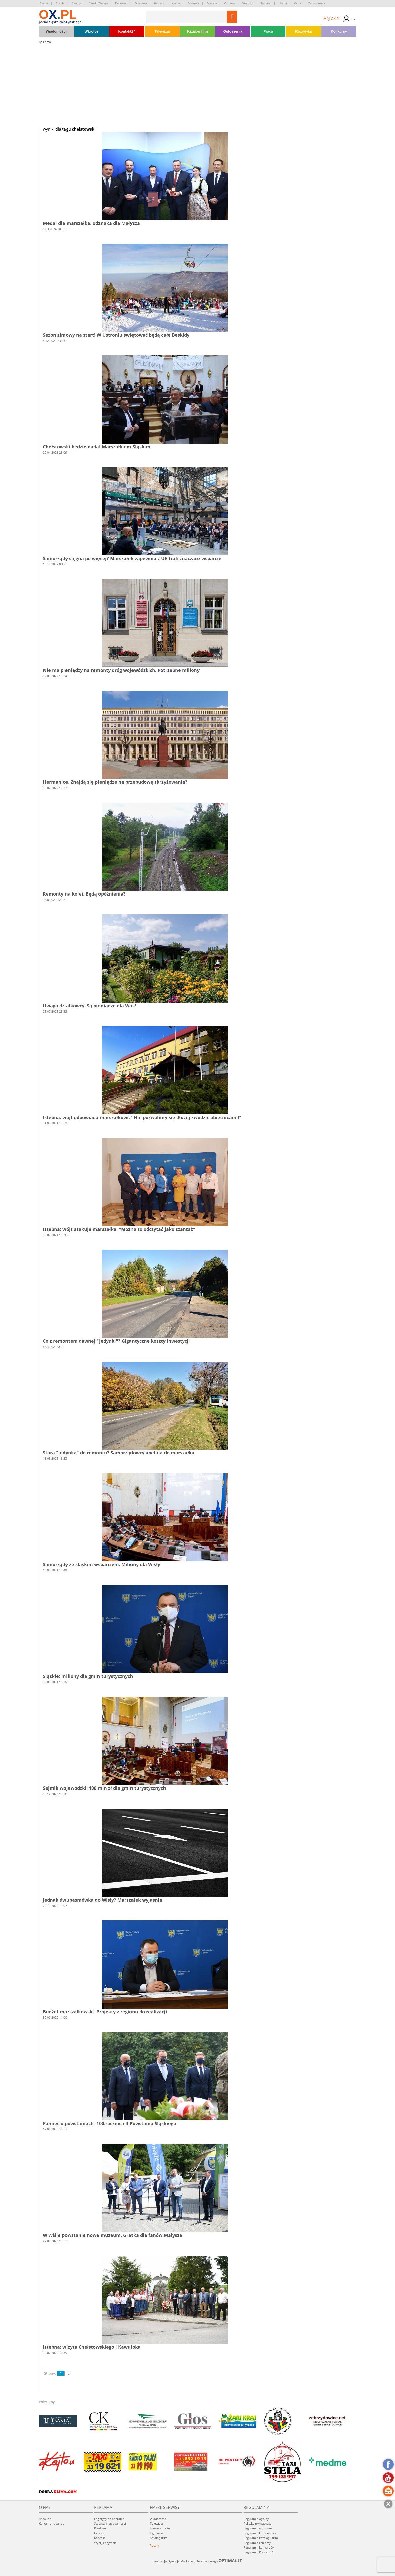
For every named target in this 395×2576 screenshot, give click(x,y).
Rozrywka (303, 31)
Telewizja (162, 31)
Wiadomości (56, 31)
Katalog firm (197, 31)
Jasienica (194, 3)
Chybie (60, 3)
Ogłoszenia (232, 31)
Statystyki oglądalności (110, 2523)
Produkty (100, 2528)
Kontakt (99, 2538)
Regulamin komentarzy (260, 2533)
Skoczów (247, 3)
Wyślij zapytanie (105, 2543)
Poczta (154, 2545)
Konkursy (339, 31)
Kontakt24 (127, 31)
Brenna (44, 3)
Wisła (297, 3)
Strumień (265, 3)
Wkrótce (91, 31)
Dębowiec (121, 3)
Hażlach (159, 3)
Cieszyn (77, 3)
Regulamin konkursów (259, 2547)
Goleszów (141, 3)
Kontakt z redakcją (51, 2523)
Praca (268, 31)
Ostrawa (229, 3)
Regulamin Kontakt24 (258, 2552)
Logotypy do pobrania (109, 2519)
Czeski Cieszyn (98, 3)
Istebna (175, 3)
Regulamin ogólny (256, 2519)
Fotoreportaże (160, 2528)
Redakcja (45, 2519)
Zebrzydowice (316, 3)
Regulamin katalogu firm (261, 2538)
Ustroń (283, 3)
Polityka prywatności (258, 2523)
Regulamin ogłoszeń (258, 2528)
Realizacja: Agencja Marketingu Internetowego (197, 2561)
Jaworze (212, 3)
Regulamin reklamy (257, 2543)
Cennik (99, 2533)
